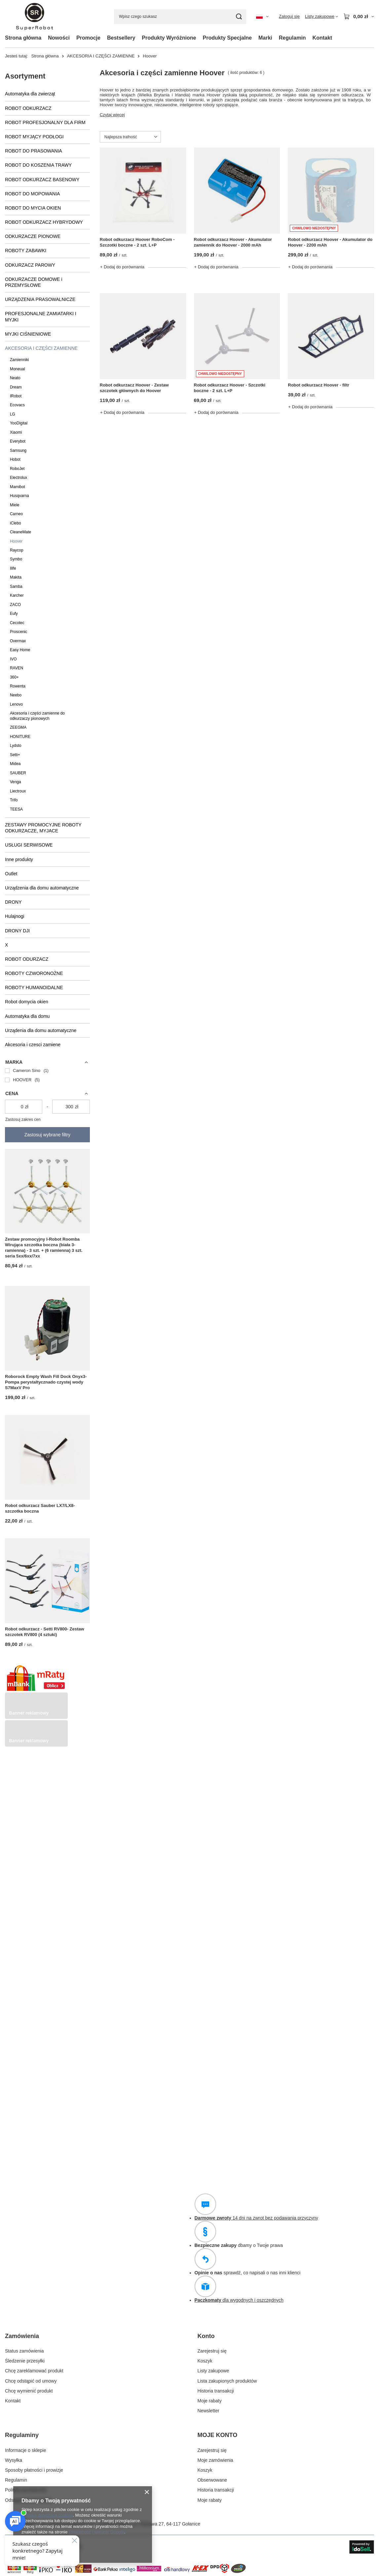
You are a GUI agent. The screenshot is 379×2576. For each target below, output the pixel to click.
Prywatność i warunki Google (96, 2531)
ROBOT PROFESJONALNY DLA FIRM (45, 122)
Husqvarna (19, 495)
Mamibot (17, 487)
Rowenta (17, 686)
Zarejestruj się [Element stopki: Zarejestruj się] (212, 2351)
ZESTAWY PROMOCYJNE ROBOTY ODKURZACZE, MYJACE (43, 827)
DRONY (13, 902)
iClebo (15, 523)
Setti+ (15, 755)
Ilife (13, 568)
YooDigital (18, 423)
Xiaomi (16, 432)
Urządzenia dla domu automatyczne (42, 887)
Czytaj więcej (112, 114)
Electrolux (18, 477)
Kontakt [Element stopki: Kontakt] (12, 2400)
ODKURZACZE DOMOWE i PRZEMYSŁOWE (33, 282)
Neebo (15, 695)
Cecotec (17, 622)
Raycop (16, 550)
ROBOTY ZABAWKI (25, 250)
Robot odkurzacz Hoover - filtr (318, 385)
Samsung (18, 450)
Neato (15, 378)
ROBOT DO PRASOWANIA (33, 150)
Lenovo (16, 704)
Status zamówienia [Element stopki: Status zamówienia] (24, 2351)
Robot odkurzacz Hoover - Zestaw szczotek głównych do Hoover (134, 388)
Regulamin (292, 38)
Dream (16, 387)
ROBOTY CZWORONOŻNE (34, 973)
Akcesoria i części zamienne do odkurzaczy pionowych (37, 715)
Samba (16, 586)
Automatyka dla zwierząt (30, 93)
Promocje (88, 38)
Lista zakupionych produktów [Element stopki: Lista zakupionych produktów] (227, 2381)
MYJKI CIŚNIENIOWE (28, 334)
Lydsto (15, 745)
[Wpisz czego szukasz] (180, 16)
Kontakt (322, 38)
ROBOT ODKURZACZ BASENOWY (42, 179)
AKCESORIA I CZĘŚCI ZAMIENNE (101, 55)
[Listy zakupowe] (321, 16)
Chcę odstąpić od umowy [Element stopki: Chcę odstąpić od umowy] (31, 2381)
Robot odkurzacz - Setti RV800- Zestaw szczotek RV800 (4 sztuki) (44, 1631)
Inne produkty (19, 859)
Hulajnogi (14, 916)
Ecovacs (17, 405)
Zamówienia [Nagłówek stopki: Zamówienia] (22, 2336)
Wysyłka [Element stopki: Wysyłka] (13, 2460)
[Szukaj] (238, 16)
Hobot (15, 459)
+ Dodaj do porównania (122, 266)
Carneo (16, 514)
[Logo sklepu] (34, 16)
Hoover (16, 541)
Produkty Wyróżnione (169, 38)
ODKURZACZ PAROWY (30, 265)
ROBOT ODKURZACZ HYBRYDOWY (44, 222)
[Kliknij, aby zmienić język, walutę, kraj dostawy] (262, 16)
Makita (15, 577)
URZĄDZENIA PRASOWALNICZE (40, 299)
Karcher (17, 595)
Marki (265, 38)
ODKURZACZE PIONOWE (32, 236)
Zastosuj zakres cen (23, 1119)
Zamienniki (19, 359)
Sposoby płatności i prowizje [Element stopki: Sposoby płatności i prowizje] (34, 2470)
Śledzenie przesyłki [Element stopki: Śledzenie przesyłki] (25, 2360)
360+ (14, 677)
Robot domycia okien (26, 1001)
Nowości (59, 38)
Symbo (16, 559)
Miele (14, 505)
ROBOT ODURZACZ (26, 959)
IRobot (15, 396)
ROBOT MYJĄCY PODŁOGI (34, 136)
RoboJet (17, 468)
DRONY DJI (17, 930)
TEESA (16, 809)
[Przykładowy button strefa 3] (36, 1745)
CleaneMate (20, 532)
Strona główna (23, 38)
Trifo (14, 800)
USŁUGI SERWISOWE (29, 845)
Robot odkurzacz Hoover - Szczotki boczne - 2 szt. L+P (230, 388)
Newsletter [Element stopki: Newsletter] (208, 2410)
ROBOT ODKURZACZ (28, 108)
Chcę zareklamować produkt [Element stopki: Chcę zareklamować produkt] (34, 2370)
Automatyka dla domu (27, 1016)
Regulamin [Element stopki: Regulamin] (16, 2480)
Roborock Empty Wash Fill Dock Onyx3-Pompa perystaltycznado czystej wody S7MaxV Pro (46, 1382)
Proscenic (18, 631)
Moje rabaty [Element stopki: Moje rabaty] (210, 2400)
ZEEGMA (18, 727)
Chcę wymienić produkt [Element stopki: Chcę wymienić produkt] (29, 2390)
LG (12, 414)
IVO (13, 659)
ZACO (15, 604)
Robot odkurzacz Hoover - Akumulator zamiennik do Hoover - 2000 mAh (233, 242)
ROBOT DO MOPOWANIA (32, 193)
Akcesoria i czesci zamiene (32, 1044)
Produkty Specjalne (227, 38)
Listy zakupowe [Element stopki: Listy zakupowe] (213, 2370)
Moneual (17, 369)
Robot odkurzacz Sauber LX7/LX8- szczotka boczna (40, 1508)
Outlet (11, 873)
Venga (15, 782)
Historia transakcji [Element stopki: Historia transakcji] (216, 2390)
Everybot (17, 441)
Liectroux (18, 791)
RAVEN (16, 668)
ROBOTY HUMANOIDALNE (34, 987)
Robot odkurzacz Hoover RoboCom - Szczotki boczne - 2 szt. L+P (137, 242)
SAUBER (18, 773)
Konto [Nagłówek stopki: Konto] (206, 2336)
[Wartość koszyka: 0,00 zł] (358, 16)
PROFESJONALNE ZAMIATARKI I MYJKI (40, 316)
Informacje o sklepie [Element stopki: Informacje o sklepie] (25, 2450)
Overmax (18, 641)
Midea (15, 763)
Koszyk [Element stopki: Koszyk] (205, 2360)
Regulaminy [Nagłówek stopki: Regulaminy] (22, 2435)
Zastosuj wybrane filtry (47, 1134)
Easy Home (20, 650)
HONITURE (20, 736)
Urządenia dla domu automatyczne (40, 1030)
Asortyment (25, 76)
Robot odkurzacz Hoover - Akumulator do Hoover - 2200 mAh (330, 242)
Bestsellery (121, 38)
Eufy (14, 613)
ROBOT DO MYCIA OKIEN (33, 208)
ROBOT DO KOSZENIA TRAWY (38, 165)
